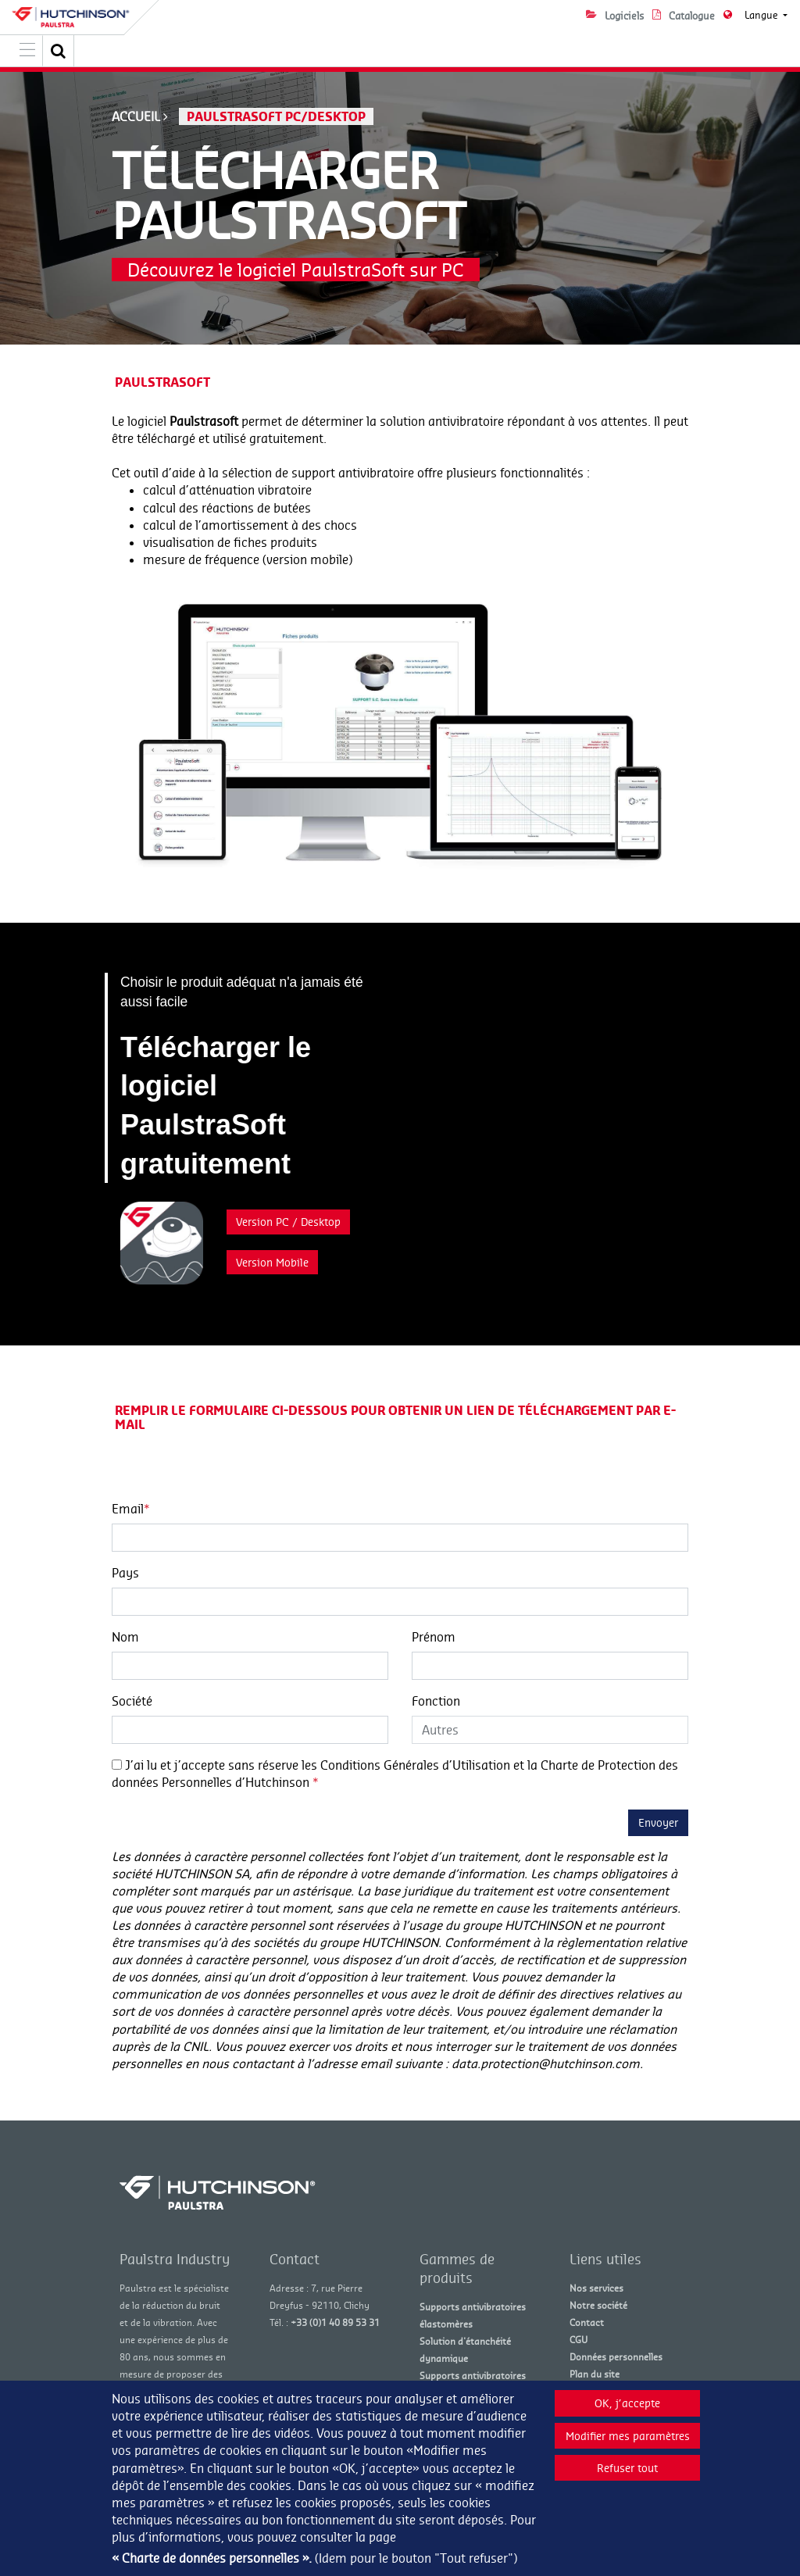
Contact (587, 2322)
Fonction (436, 1701)
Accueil (136, 116)
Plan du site (595, 2374)
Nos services (596, 2288)
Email (131, 1509)
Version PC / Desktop (288, 1221)
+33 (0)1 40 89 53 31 (335, 2322)
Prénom (433, 1637)
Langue (762, 15)
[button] (58, 50)
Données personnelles (616, 2357)
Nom (125, 1637)
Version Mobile (272, 1262)
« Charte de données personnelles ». (212, 2558)
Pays (125, 1573)
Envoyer (658, 1822)
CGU (579, 2340)
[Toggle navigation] (27, 50)
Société (132, 1701)
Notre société (598, 2305)
